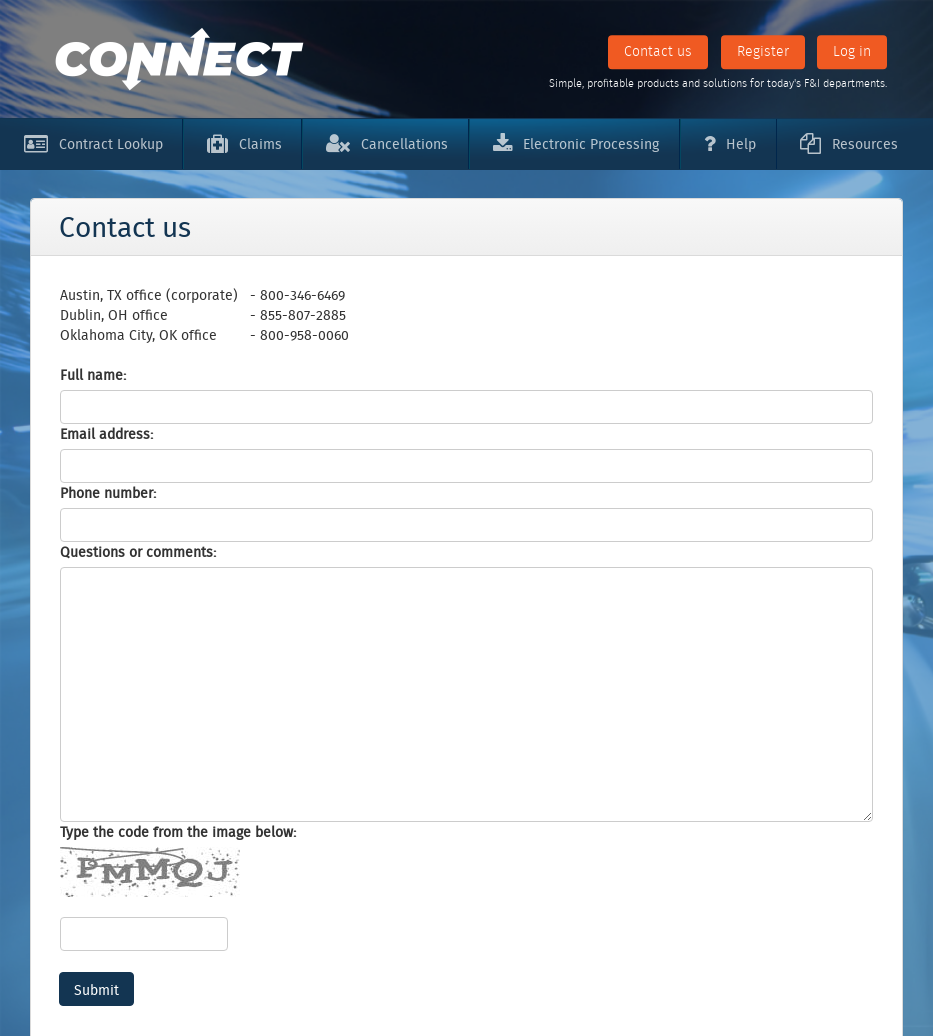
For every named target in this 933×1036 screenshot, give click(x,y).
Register (763, 51)
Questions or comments (136, 552)
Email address (105, 434)
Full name (91, 375)
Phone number (106, 493)
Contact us (658, 51)
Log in (852, 51)
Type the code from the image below (176, 832)
